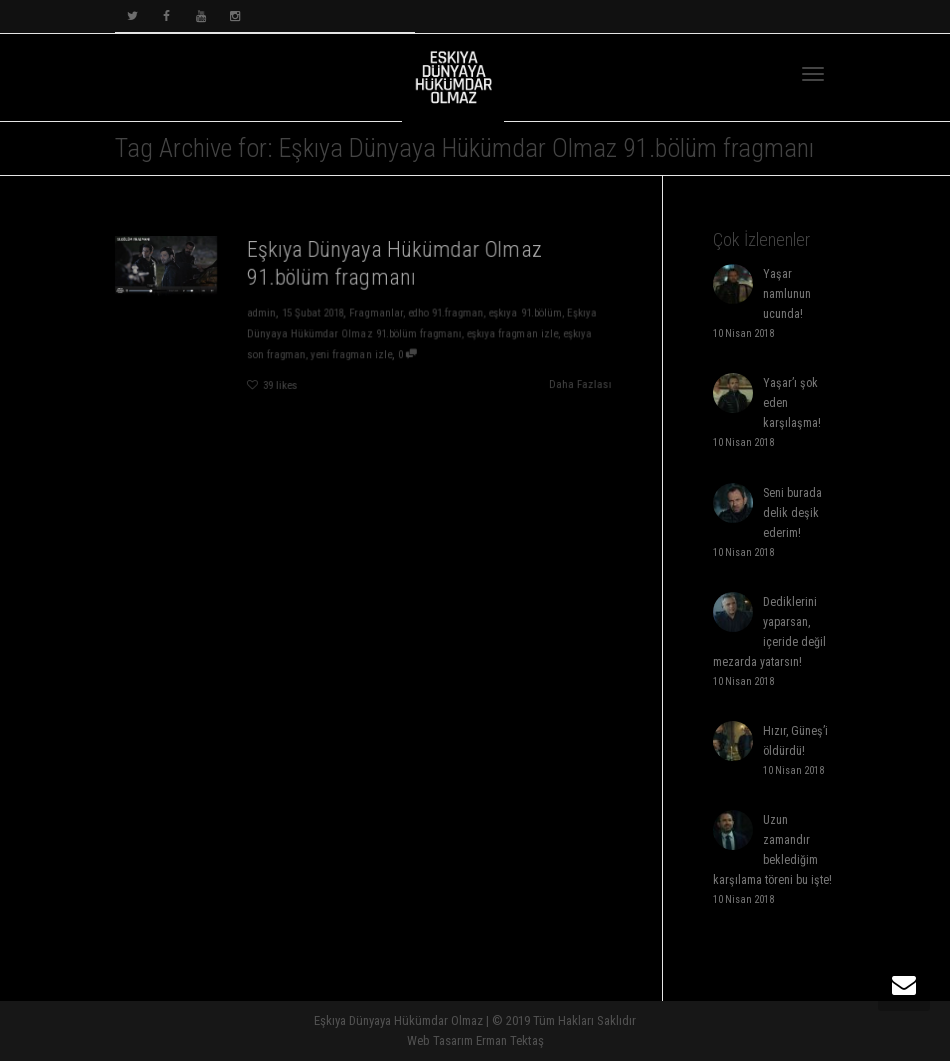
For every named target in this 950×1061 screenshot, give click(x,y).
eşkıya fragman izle (515, 333)
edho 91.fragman (448, 312)
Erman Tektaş (510, 1040)
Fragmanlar (376, 312)
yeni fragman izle (351, 355)
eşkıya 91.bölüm (528, 312)
